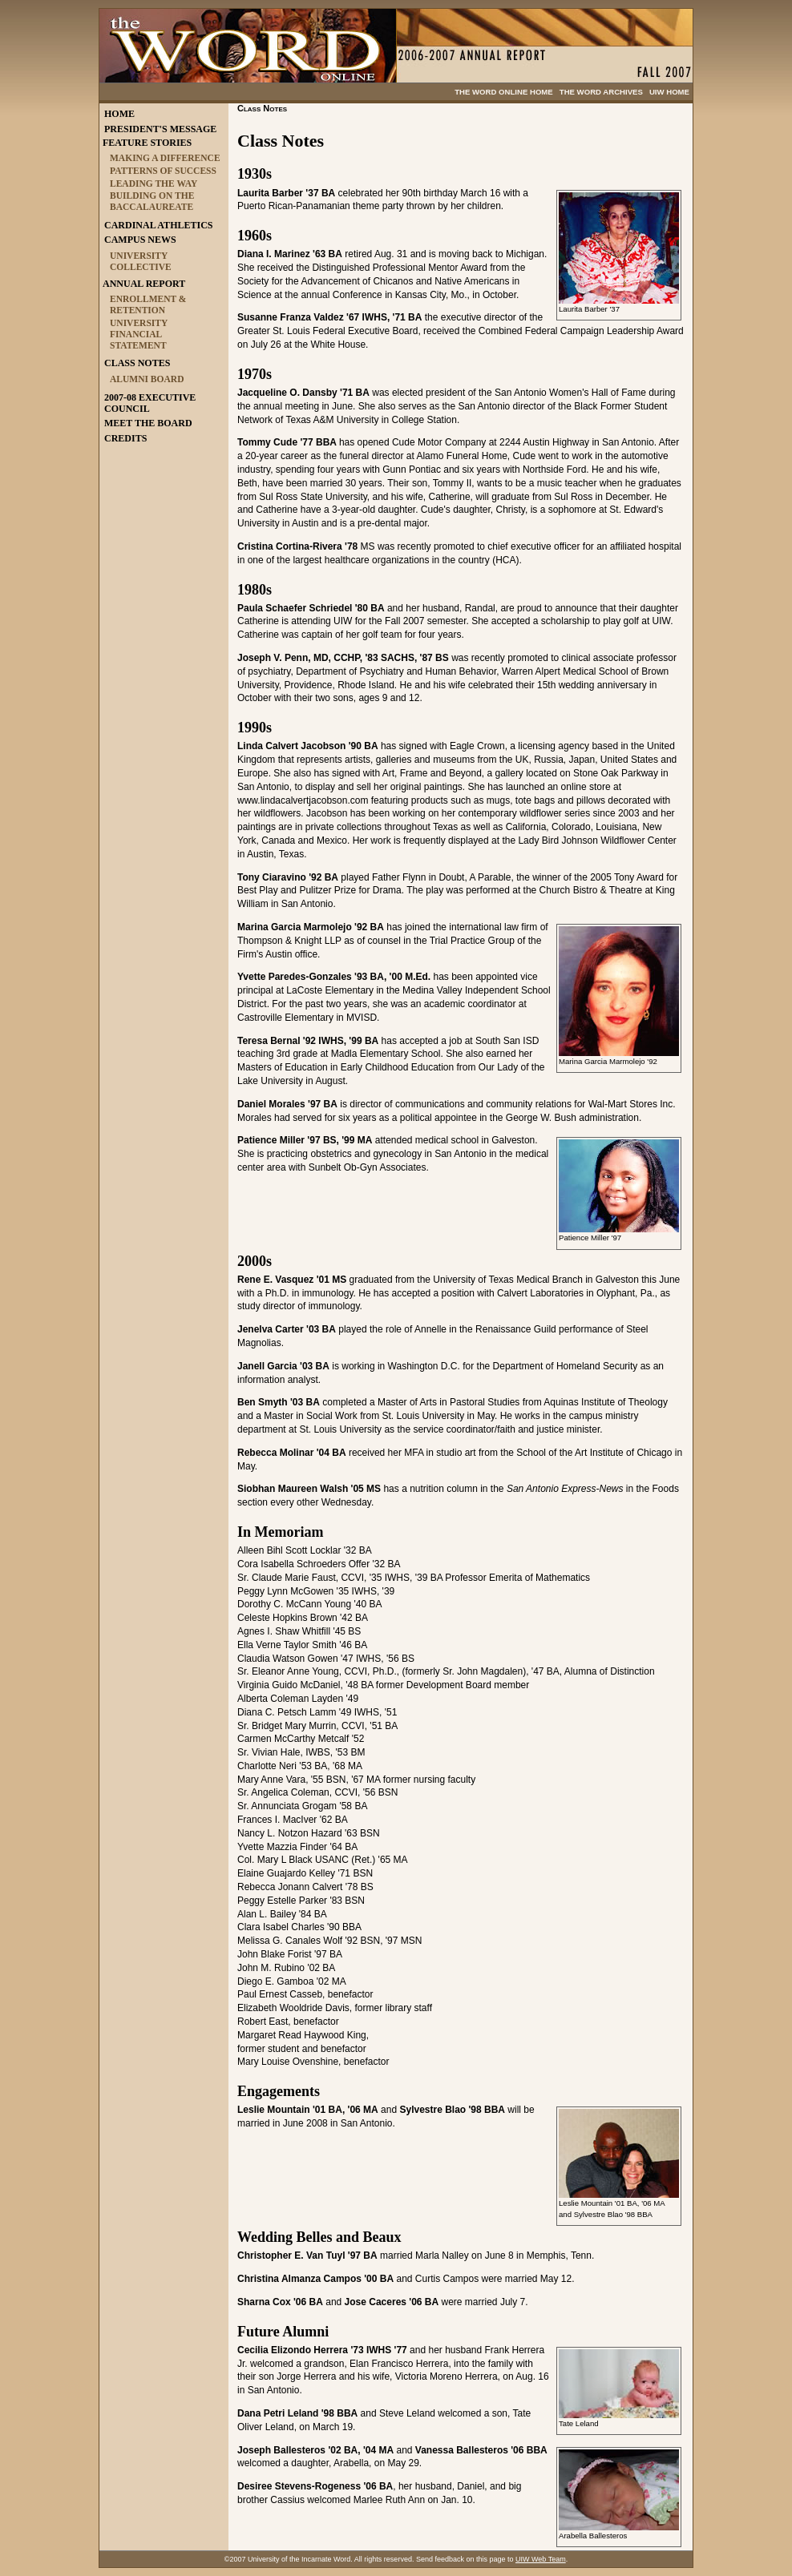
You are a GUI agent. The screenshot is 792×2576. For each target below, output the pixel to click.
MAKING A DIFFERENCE (165, 158)
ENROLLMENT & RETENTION (148, 304)
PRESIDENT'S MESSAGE (160, 129)
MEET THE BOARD (148, 423)
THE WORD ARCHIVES (601, 91)
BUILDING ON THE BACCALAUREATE (152, 201)
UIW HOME (669, 91)
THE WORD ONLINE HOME (504, 91)
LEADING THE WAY (153, 183)
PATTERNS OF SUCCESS (163, 170)
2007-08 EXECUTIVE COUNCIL (150, 403)
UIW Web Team (540, 2559)
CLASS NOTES (137, 363)
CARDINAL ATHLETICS (158, 225)
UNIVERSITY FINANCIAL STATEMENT (139, 334)
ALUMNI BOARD (147, 379)
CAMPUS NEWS (140, 239)
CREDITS (125, 438)
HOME (119, 113)
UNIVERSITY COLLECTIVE (141, 261)
